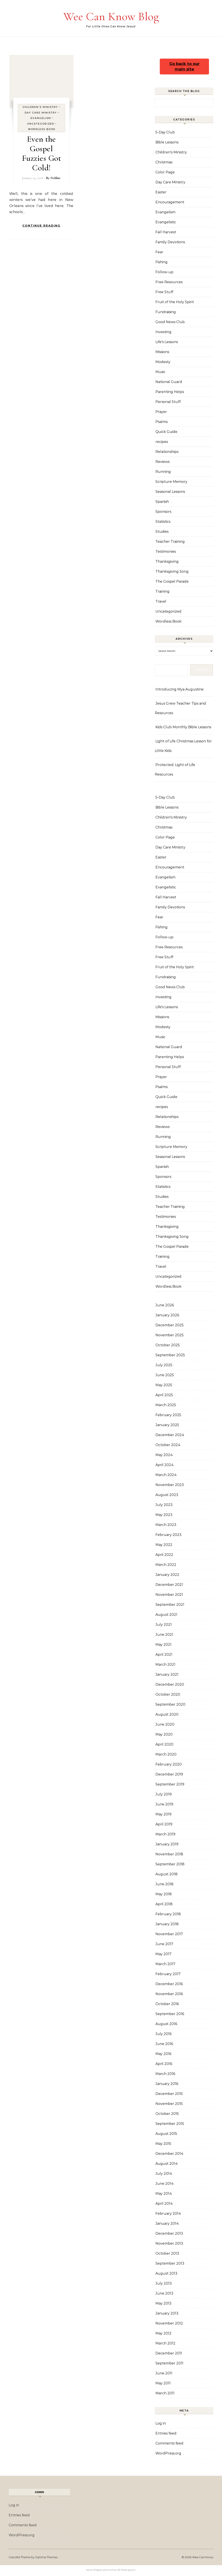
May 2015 (163, 2144)
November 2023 (169, 1485)
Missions (162, 352)
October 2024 (167, 1445)
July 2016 (163, 2034)
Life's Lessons (166, 342)
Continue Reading (41, 225)
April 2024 (164, 1465)
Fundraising (165, 312)
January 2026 (167, 1315)
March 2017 (165, 1964)
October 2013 (167, 2253)
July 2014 (163, 2174)
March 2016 (165, 2074)
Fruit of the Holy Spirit (174, 302)
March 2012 (165, 2343)
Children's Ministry (40, 106)
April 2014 (164, 2203)
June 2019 (164, 1804)
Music (160, 372)
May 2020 (164, 1734)
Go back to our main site (184, 66)
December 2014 (169, 2154)
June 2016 (164, 2044)
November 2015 (169, 2104)
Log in (160, 2423)
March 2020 (165, 1754)
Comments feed (169, 2443)
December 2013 (169, 2233)
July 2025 (163, 1365)
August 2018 (166, 1874)
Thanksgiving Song (172, 571)
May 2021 (163, 1644)
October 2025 (167, 1345)
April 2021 (163, 1654)
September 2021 (169, 1605)
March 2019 (165, 1834)
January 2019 (166, 1844)
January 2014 (167, 2223)
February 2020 (168, 1764)
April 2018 (164, 1904)
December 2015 (169, 2094)
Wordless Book (42, 129)
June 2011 (163, 2373)
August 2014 (166, 2164)
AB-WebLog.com (126, 2569)
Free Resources (169, 282)
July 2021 (163, 1625)
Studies (161, 531)
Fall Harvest (165, 232)
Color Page (165, 172)
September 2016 (169, 2014)
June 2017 (164, 1944)
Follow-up (164, 272)
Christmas (163, 162)
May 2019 (163, 1814)
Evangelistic (165, 222)
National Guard (168, 382)
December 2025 (169, 1325)
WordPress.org (168, 2453)
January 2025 (167, 1425)
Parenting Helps (169, 392)
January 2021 (166, 1674)
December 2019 (169, 1774)
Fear (159, 252)
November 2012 (169, 2323)
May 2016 (163, 2054)
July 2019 (163, 1794)
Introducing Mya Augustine (179, 689)
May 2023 (163, 1515)
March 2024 (166, 1475)
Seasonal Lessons (170, 492)
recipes (161, 442)
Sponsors (163, 512)
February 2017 (168, 1974)
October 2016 (167, 2004)
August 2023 (166, 1495)
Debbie (55, 178)
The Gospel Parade (172, 581)
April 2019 (163, 1824)
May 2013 (163, 2303)
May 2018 (163, 1894)
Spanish (162, 502)
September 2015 (169, 2124)
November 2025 (169, 1335)
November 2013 (169, 2243)
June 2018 (164, 1884)
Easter (160, 192)
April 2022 (164, 1555)
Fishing (161, 262)
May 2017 (163, 1954)
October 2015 (167, 2114)
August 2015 (166, 2134)
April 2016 (163, 2064)
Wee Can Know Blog (111, 16)
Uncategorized (40, 123)
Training (162, 591)
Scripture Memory (171, 482)
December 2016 (169, 1984)
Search (202, 670)
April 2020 (164, 1744)
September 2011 (169, 2363)
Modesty (162, 362)
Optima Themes (46, 2557)
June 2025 (164, 1375)
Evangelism (41, 118)
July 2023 (164, 1505)
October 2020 (167, 1694)
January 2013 (166, 2313)
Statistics (162, 521)
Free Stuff (164, 292)
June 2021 (164, 1634)
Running (163, 472)
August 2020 (166, 1714)
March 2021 (165, 1664)
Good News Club (170, 322)
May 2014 (163, 2193)
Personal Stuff (168, 402)
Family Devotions (170, 242)
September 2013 (169, 2263)
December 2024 (169, 1435)
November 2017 (169, 1934)
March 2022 (165, 1565)
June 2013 (164, 2293)
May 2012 (163, 2333)
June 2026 (164, 1305)
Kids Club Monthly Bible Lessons (183, 727)
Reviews (162, 462)
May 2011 (163, 2383)
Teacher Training (170, 541)
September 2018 (169, 1864)
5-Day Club (165, 132)
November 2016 (169, 1994)
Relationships (166, 452)
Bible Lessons (166, 142)
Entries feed (165, 2433)
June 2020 (164, 1724)
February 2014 (168, 2213)
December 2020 (169, 1684)
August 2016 (166, 2024)
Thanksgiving (167, 561)
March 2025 (165, 1405)
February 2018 (168, 1914)
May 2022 (163, 1545)
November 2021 (169, 1595)
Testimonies (165, 551)
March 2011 (165, 2393)
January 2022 (167, 1575)
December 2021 (169, 1585)
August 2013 (166, 2273)
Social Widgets (94, 2569)
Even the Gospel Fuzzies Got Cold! (41, 153)
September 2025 (170, 1355)
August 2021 (166, 1615)
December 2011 (168, 2353)
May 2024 (164, 1455)
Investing (163, 332)
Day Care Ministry (41, 112)
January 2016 (166, 2084)
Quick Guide (166, 432)
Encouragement (169, 202)
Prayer (161, 412)
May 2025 (163, 1385)
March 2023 (165, 1525)
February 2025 (168, 1415)
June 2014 (164, 2183)
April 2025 (164, 1395)
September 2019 (169, 1784)
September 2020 (170, 1704)
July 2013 (163, 2283)
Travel (160, 601)
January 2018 (167, 1924)
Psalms (161, 422)
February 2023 (168, 1535)
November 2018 (169, 1854)
